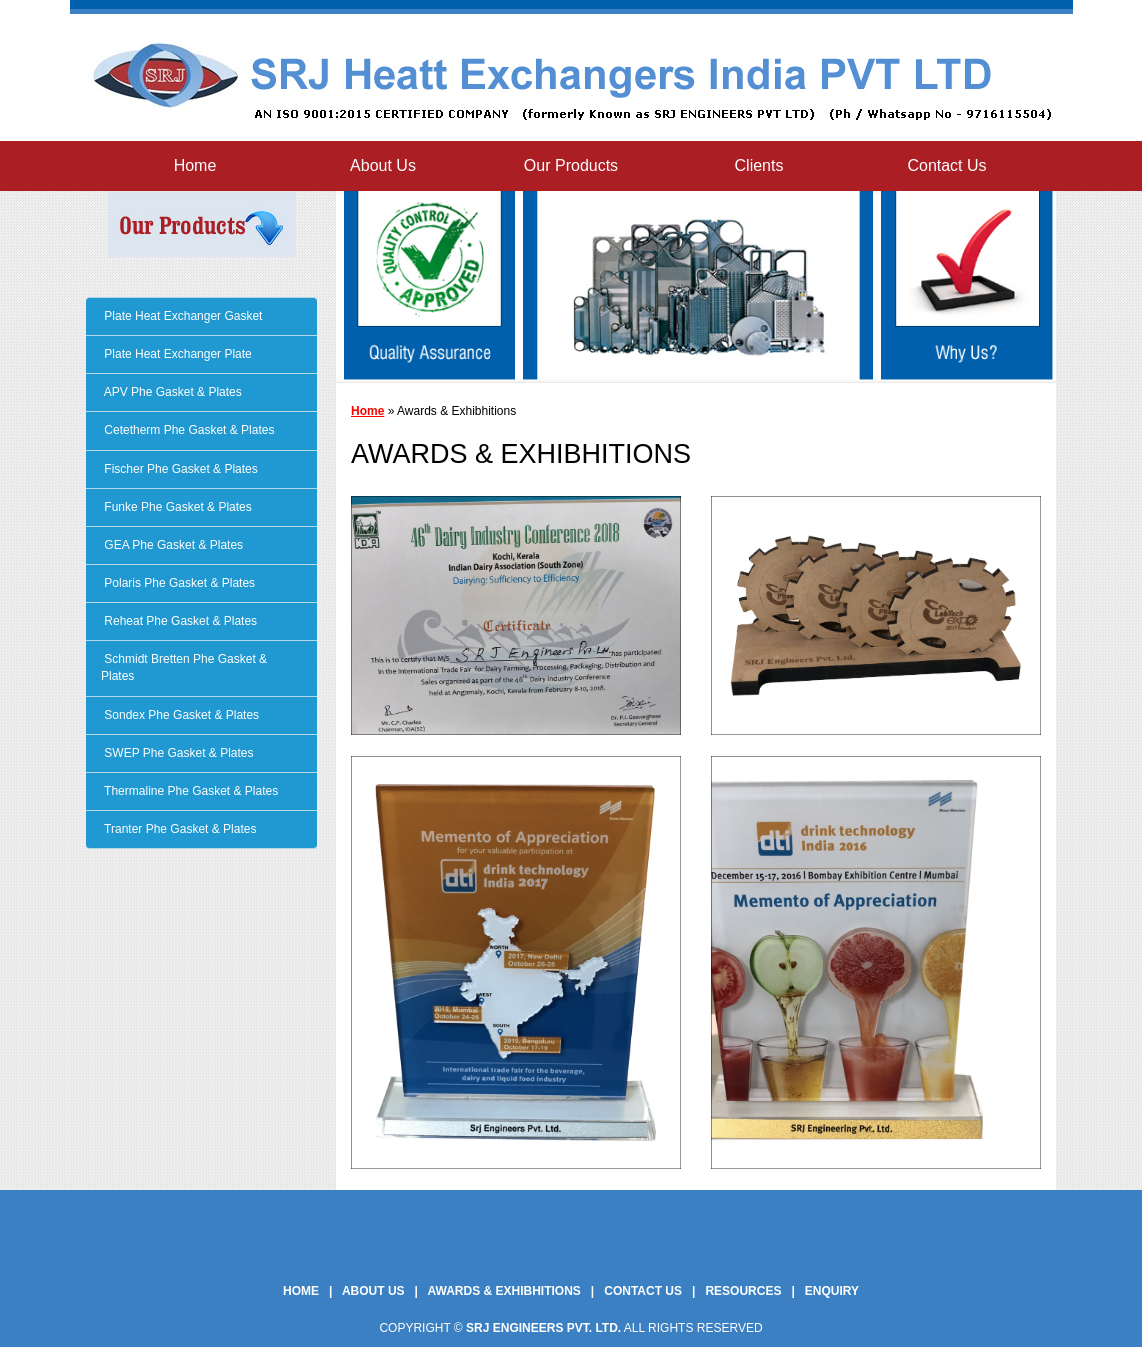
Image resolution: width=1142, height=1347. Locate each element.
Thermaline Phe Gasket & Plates (189, 791)
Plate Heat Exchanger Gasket (181, 316)
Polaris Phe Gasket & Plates (178, 583)
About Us (383, 165)
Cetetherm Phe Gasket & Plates (187, 430)
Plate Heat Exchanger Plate (176, 354)
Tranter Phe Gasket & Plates (178, 829)
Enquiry (832, 1291)
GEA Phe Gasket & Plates (172, 545)
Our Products (571, 165)
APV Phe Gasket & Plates (171, 392)
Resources (743, 1291)
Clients (759, 165)
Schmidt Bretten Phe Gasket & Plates (184, 667)
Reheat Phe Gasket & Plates (179, 621)
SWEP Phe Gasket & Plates (177, 753)
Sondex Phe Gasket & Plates (180, 715)
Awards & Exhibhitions (504, 1291)
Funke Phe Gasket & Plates (176, 507)
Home (195, 165)
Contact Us (946, 165)
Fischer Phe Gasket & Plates (179, 469)
